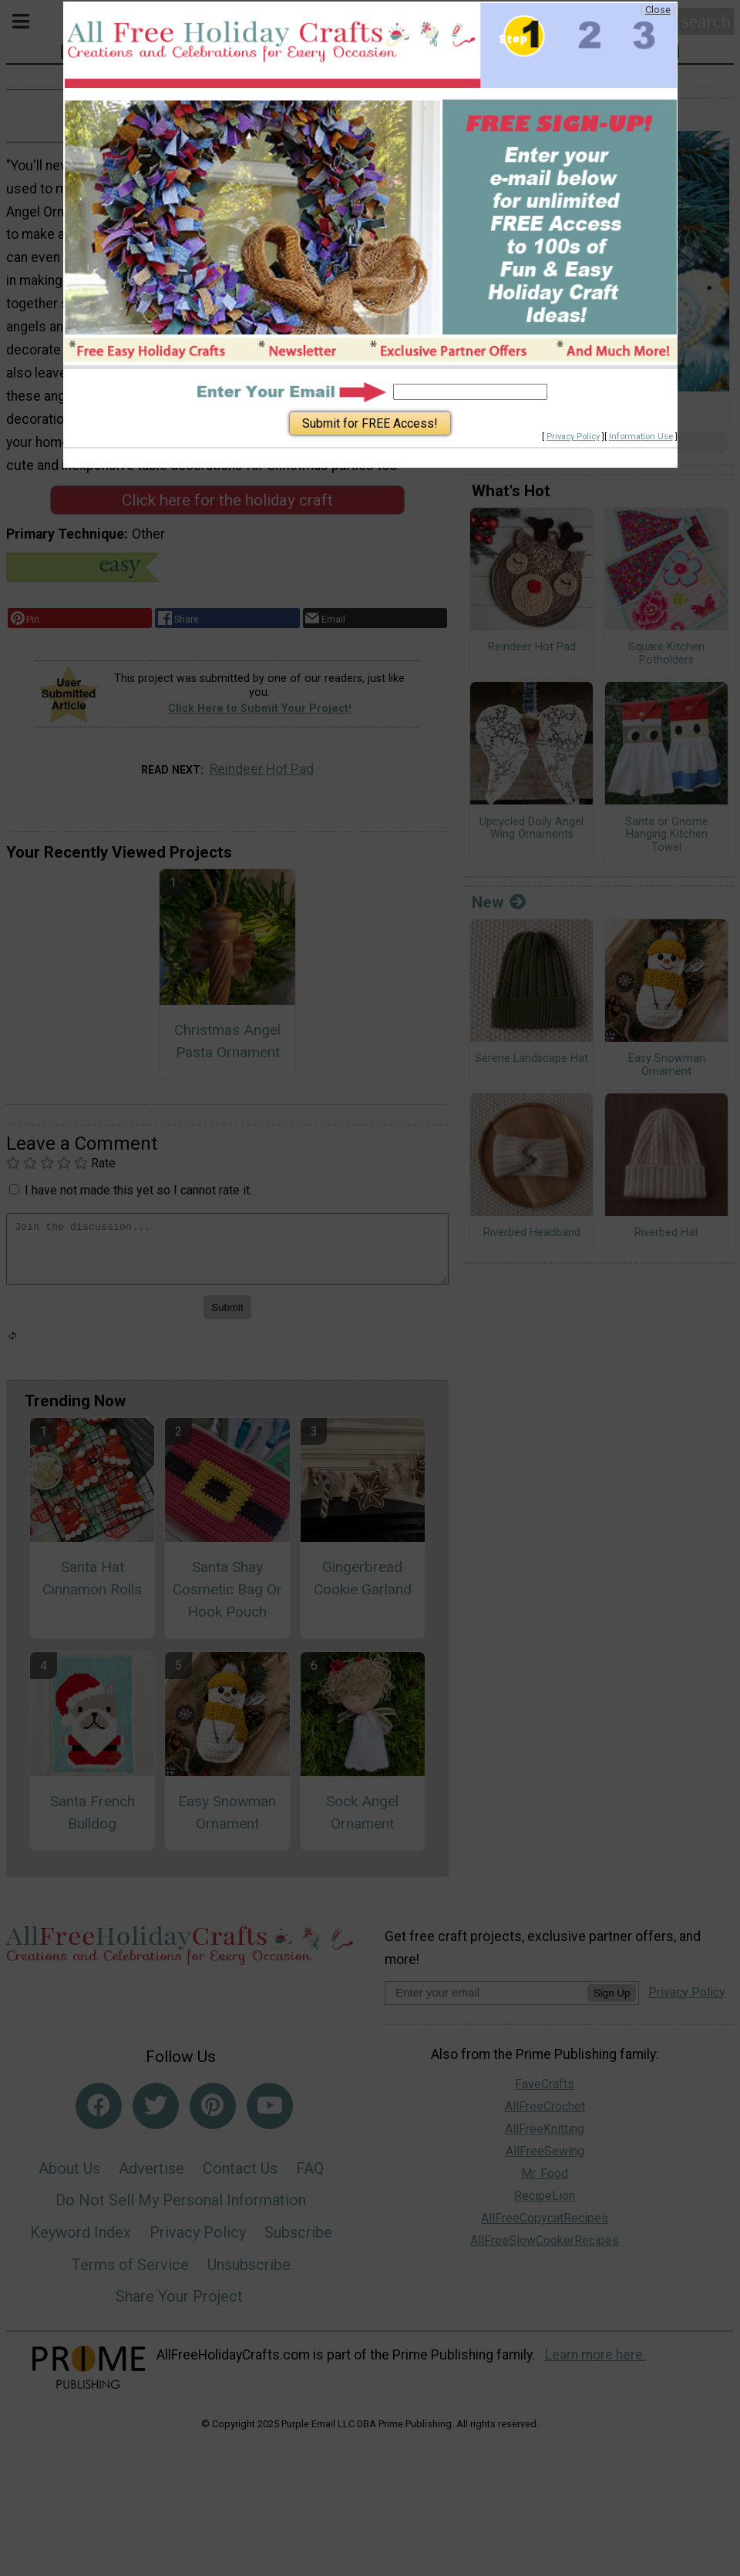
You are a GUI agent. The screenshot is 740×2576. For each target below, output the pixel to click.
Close (658, 9)
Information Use (641, 437)
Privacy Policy (573, 437)
